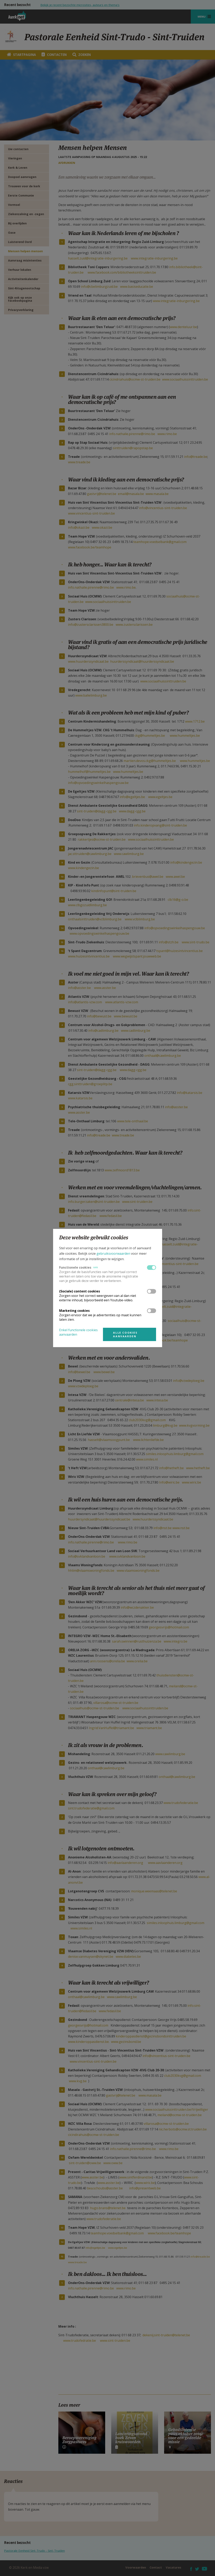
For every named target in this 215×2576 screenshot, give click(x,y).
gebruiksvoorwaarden (113, 1253)
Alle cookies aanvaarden (125, 1334)
